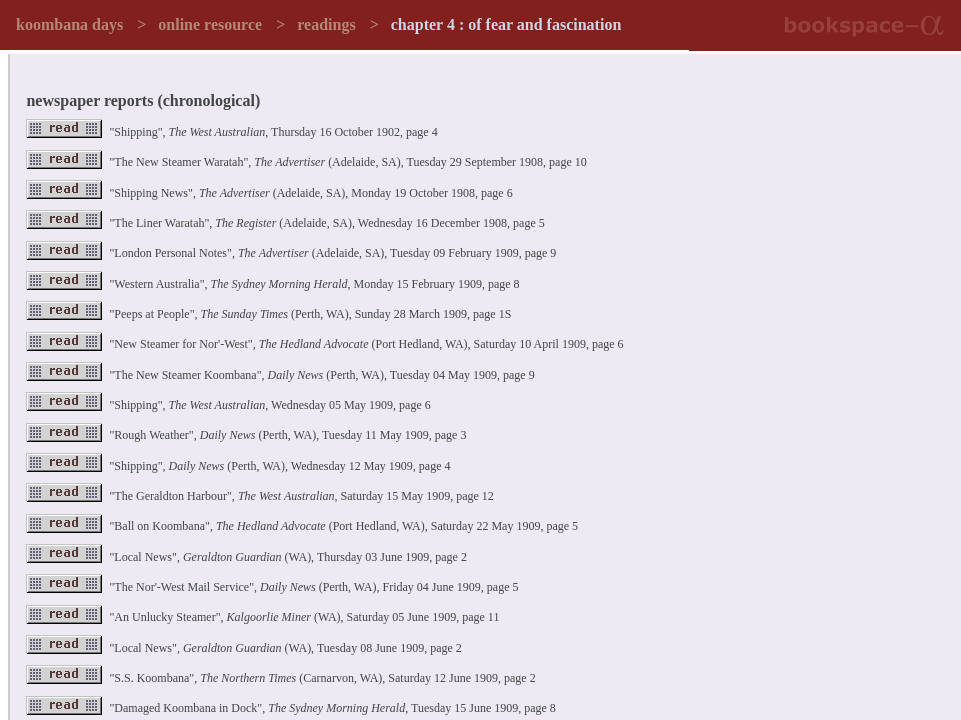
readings (326, 24)
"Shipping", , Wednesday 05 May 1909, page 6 (228, 405)
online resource (210, 24)
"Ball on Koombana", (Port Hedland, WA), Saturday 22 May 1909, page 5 (302, 526)
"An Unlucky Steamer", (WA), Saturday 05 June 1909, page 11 (262, 617)
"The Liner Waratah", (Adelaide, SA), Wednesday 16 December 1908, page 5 (285, 223)
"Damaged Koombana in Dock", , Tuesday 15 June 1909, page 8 (290, 708)
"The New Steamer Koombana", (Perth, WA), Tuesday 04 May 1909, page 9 (280, 375)
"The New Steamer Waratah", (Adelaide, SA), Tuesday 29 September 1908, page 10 (306, 162)
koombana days (69, 24)
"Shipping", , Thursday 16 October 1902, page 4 (231, 132)
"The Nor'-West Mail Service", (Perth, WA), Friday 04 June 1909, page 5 (272, 587)
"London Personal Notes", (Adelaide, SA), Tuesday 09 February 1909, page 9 (291, 253)
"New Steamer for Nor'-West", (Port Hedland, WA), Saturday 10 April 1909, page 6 (324, 344)
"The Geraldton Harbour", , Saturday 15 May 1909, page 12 (259, 496)
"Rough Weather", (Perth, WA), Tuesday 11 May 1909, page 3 (246, 435)
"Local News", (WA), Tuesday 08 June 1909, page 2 (243, 648)
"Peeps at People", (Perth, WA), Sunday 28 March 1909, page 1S (268, 314)
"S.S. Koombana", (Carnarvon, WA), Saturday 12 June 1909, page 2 (280, 678)
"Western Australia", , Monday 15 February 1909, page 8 (272, 284)
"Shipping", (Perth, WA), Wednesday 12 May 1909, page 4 (238, 466)
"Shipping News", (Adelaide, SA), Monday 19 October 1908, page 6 (269, 193)
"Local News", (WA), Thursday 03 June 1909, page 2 (246, 557)
